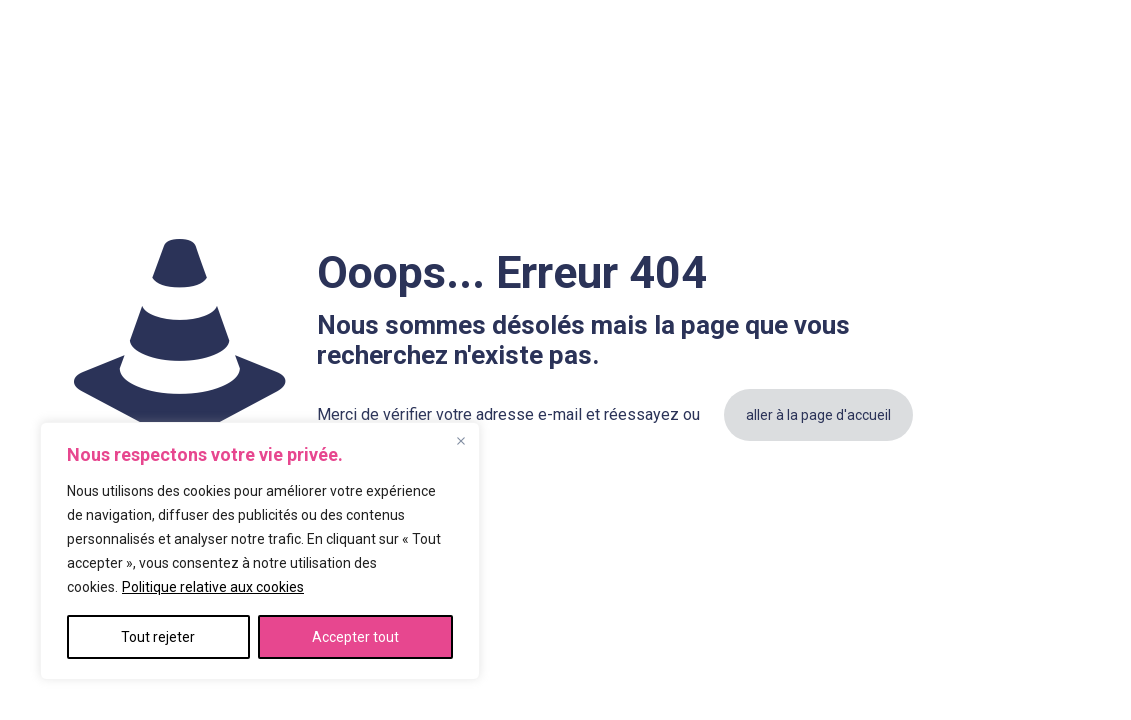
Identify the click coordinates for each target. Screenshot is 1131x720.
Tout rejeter (158, 637)
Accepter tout (355, 637)
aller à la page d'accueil (818, 415)
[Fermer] (461, 441)
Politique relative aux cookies (213, 587)
